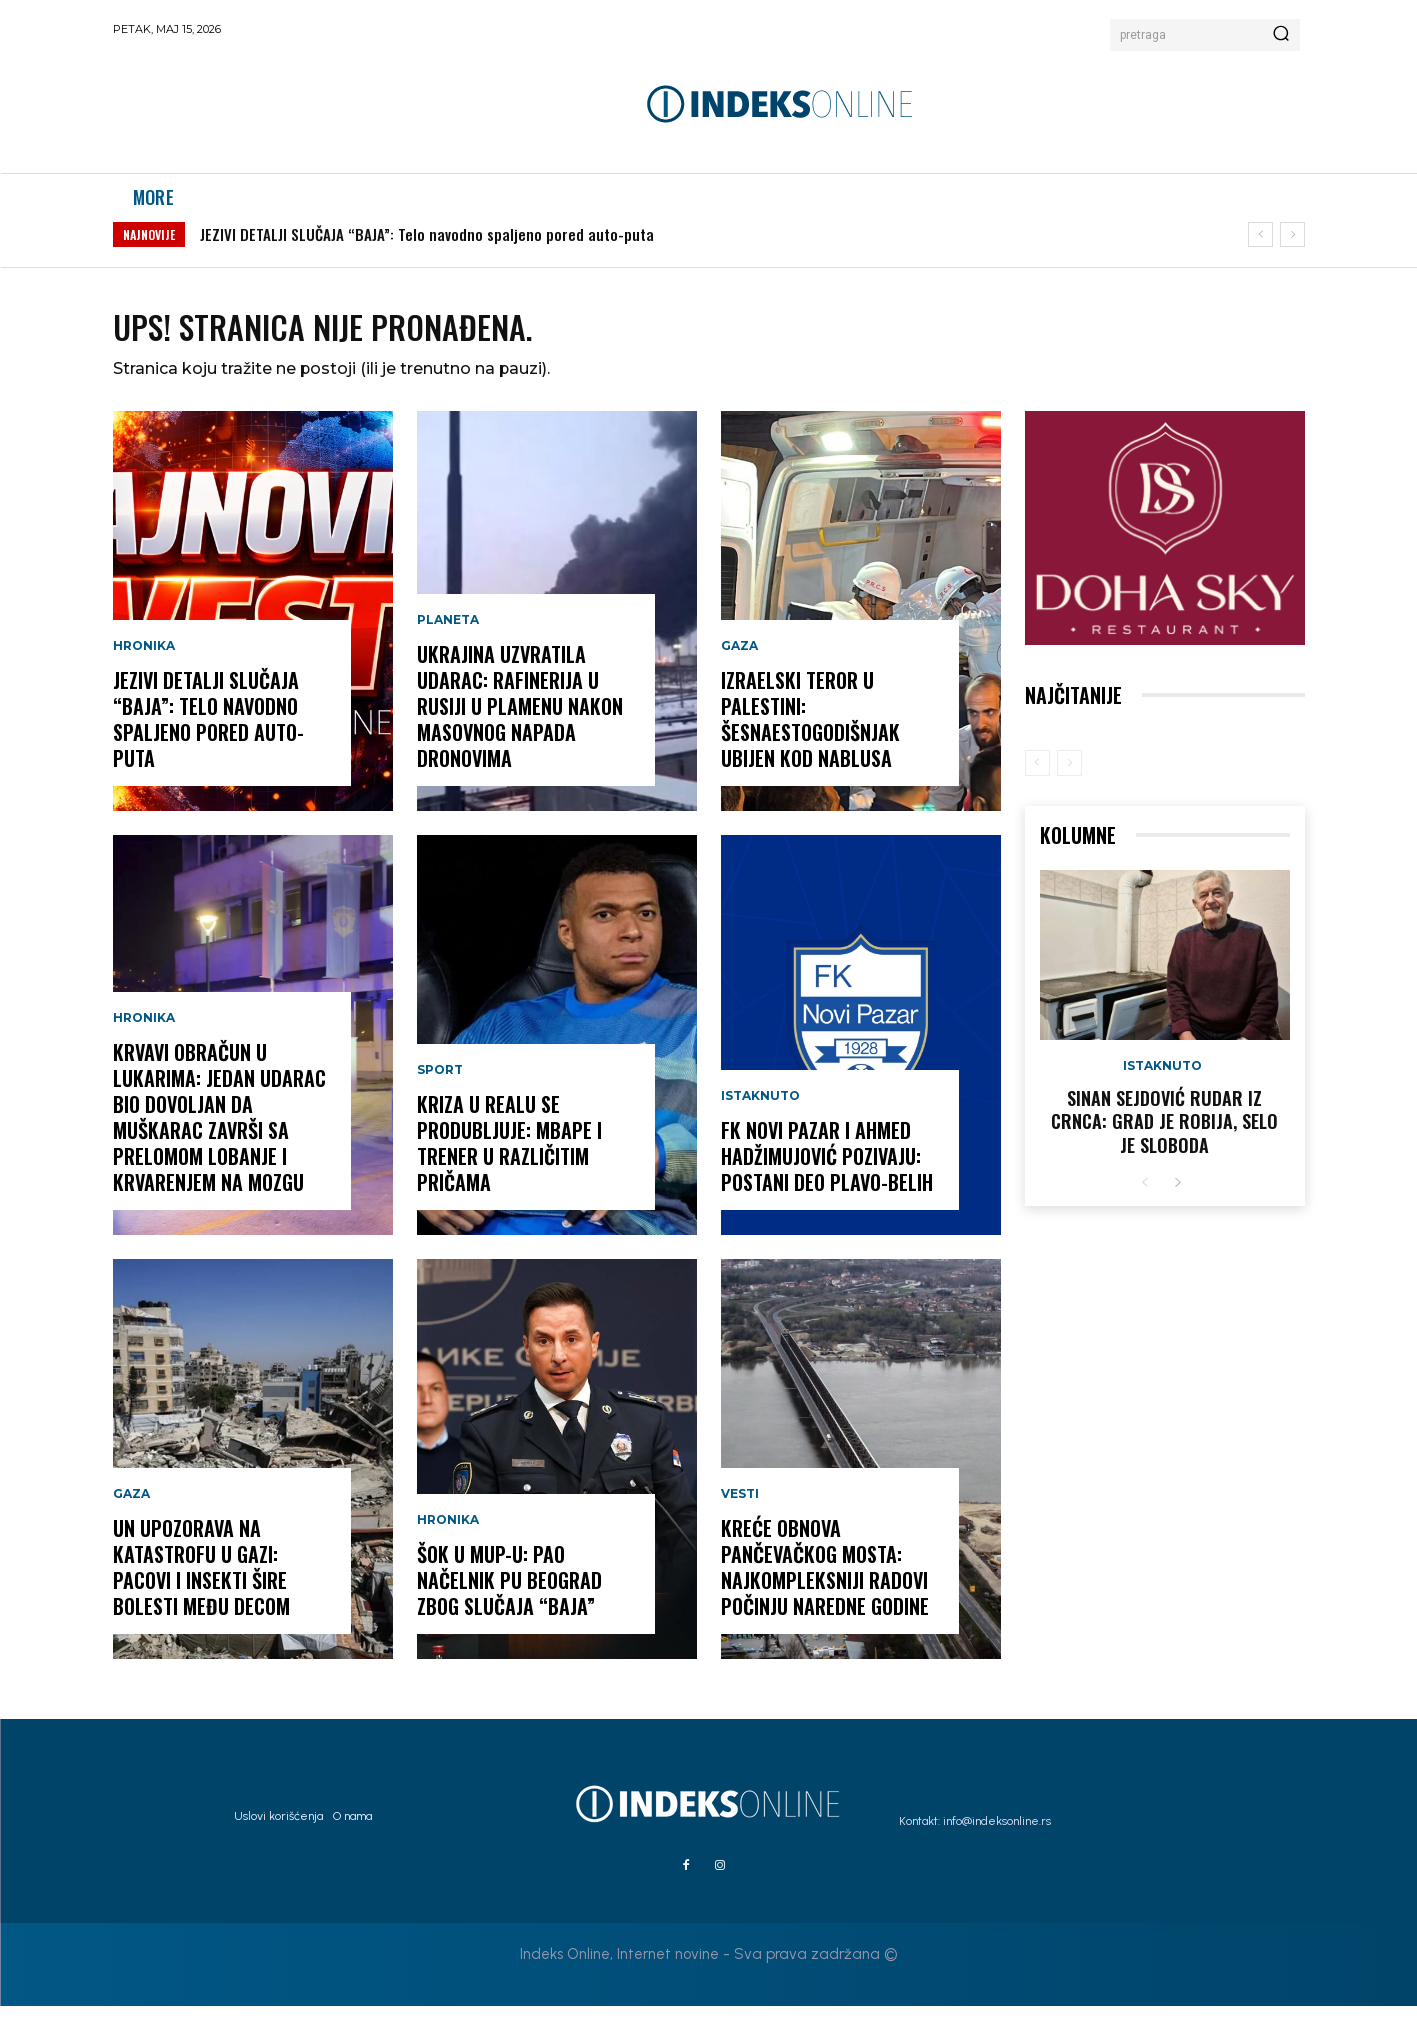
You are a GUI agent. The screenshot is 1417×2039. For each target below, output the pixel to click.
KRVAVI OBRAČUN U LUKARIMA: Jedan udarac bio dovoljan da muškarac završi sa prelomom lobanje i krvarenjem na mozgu (219, 1151)
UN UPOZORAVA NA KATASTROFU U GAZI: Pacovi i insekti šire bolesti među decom (201, 1601)
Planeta (448, 654)
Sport (440, 1104)
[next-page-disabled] (1069, 796)
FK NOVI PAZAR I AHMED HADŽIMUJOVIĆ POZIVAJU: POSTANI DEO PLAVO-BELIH (827, 1190)
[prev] (1260, 255)
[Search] (1281, 35)
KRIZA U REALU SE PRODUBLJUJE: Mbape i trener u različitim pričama (509, 1177)
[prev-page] (1037, 796)
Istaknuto (760, 1130)
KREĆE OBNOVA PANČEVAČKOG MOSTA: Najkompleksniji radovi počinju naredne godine (825, 1601)
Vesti (740, 1528)
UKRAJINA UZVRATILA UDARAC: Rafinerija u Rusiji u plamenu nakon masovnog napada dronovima (520, 740)
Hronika (144, 680)
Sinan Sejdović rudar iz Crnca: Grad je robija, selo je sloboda (1164, 1154)
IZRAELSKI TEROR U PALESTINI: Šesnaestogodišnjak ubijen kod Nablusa (810, 753)
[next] (1292, 255)
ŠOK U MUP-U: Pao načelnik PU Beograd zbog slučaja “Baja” (509, 1614)
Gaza (131, 1528)
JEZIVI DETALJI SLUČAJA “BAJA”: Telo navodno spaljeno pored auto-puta (427, 255)
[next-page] (1177, 1216)
